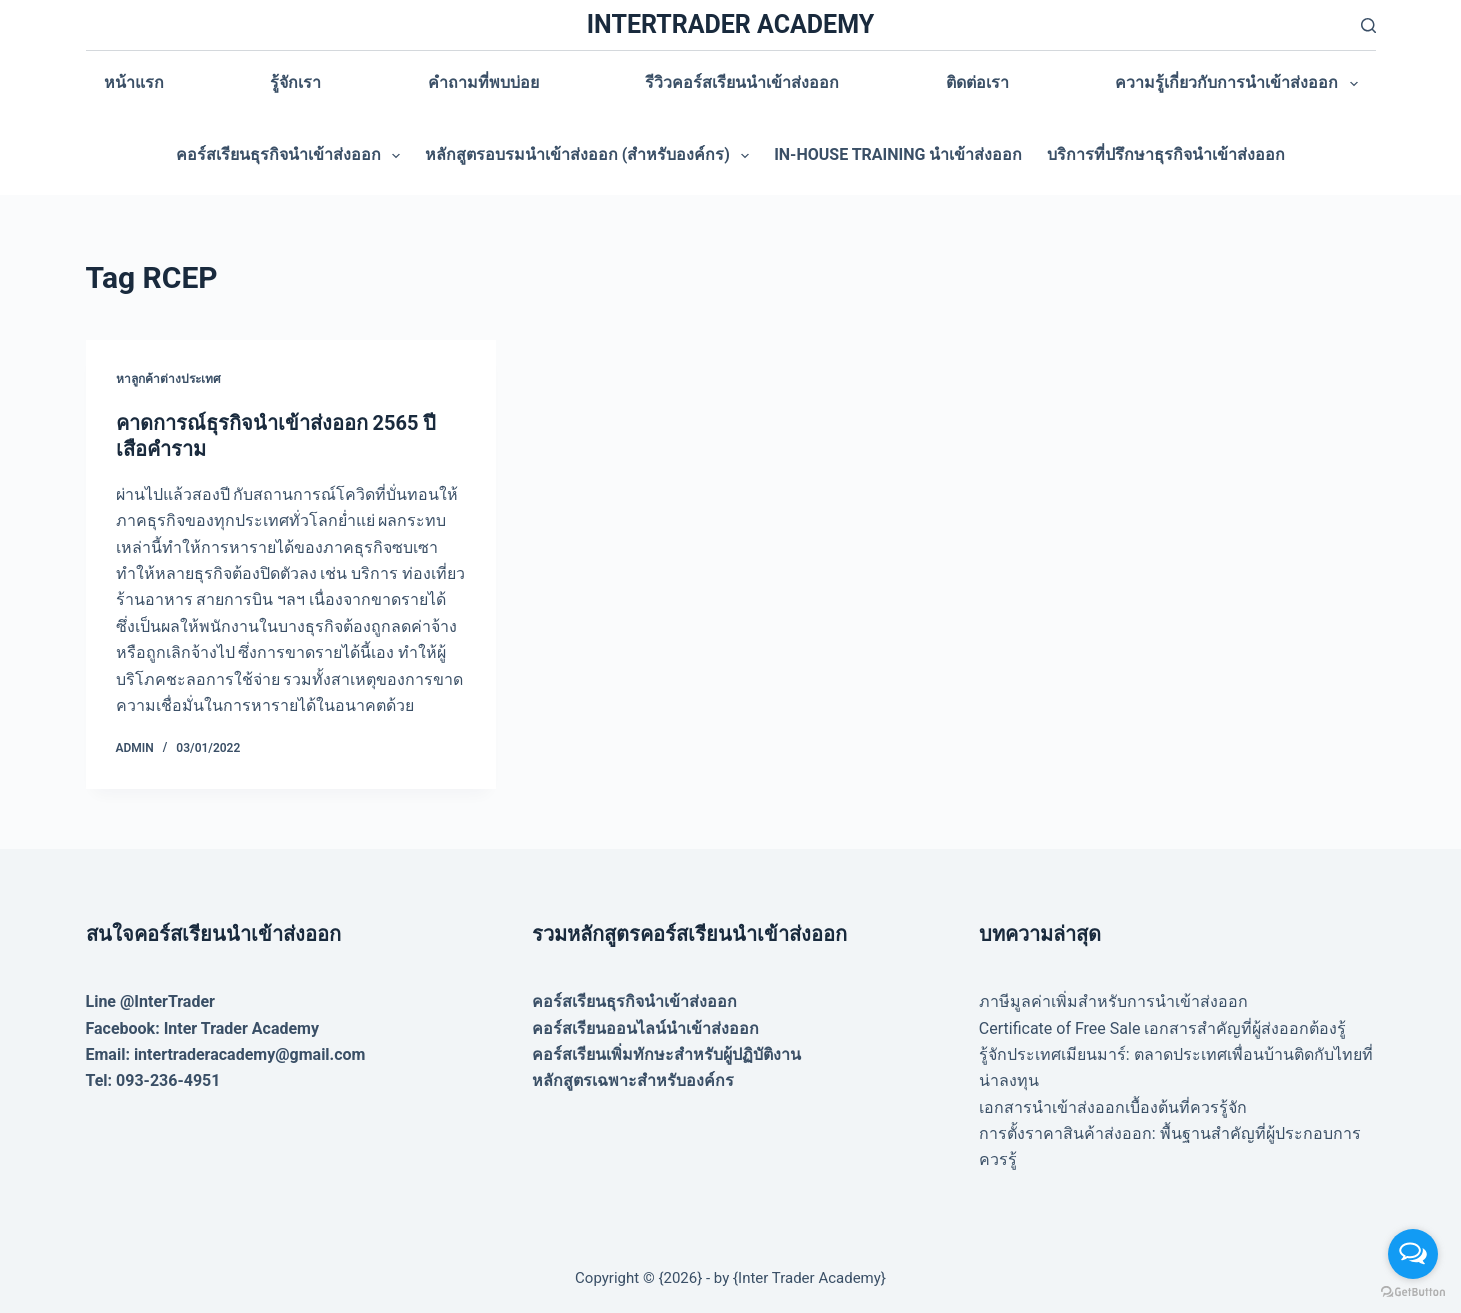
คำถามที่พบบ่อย (483, 82)
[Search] (1368, 25)
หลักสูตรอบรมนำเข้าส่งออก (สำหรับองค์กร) (591, 156)
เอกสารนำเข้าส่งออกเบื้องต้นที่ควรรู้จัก (1113, 1107)
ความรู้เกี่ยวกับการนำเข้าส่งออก (1240, 84)
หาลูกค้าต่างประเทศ (168, 379)
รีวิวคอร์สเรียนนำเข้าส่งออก (742, 82)
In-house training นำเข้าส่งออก (898, 154)
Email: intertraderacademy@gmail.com (226, 1054)
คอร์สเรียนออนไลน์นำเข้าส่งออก (645, 1028)
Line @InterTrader (150, 1001)
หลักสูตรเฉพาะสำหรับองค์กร (633, 1080)
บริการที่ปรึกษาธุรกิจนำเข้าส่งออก (1166, 154)
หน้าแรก (134, 82)
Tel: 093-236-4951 (153, 1080)
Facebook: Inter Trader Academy (203, 1028)
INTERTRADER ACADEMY (730, 24)
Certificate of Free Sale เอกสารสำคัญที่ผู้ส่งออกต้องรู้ (1163, 1028)
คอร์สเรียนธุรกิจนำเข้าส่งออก (292, 156)
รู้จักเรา (295, 82)
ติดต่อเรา (977, 82)
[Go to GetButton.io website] (1413, 1292)
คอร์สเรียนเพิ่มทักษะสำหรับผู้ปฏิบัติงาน (666, 1054)
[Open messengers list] (1413, 1254)
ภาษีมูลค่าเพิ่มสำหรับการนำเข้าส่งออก (1113, 1001)
